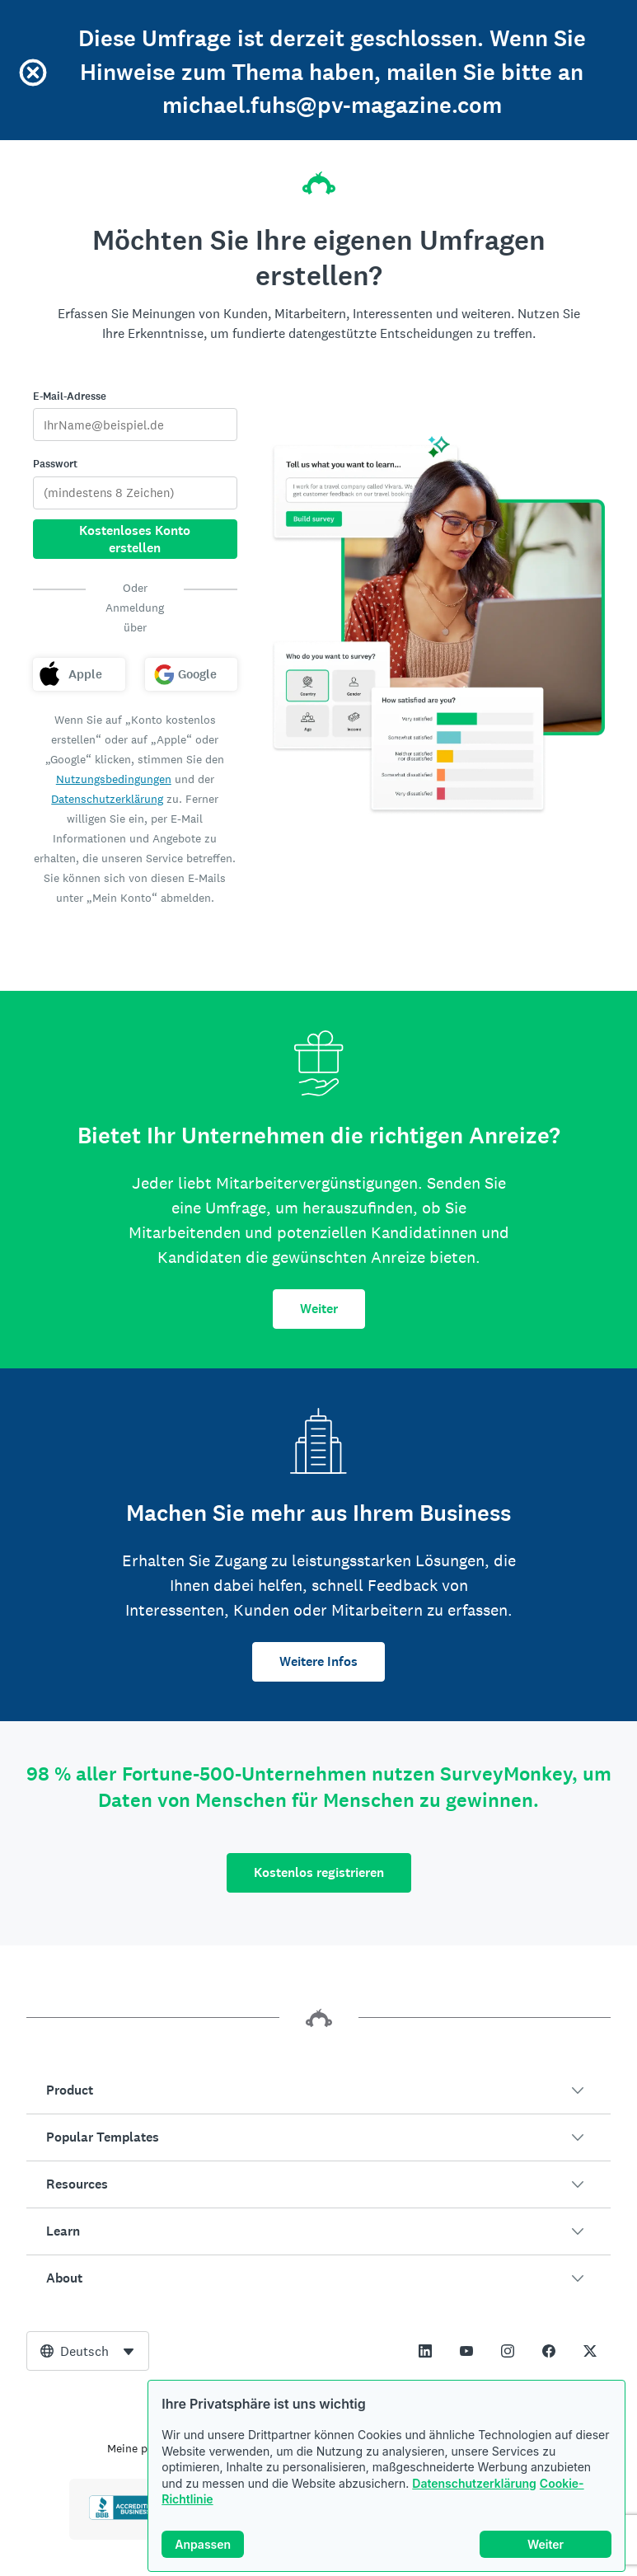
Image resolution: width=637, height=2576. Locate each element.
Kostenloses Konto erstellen (134, 539)
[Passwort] (135, 492)
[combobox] (87, 2351)
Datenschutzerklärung (474, 2483)
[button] (318, 2090)
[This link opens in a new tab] (425, 2350)
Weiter (319, 1308)
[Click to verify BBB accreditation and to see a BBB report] (123, 2516)
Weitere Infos (318, 1661)
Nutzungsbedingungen (113, 779)
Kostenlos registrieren (319, 1872)
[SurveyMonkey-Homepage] (318, 178)
